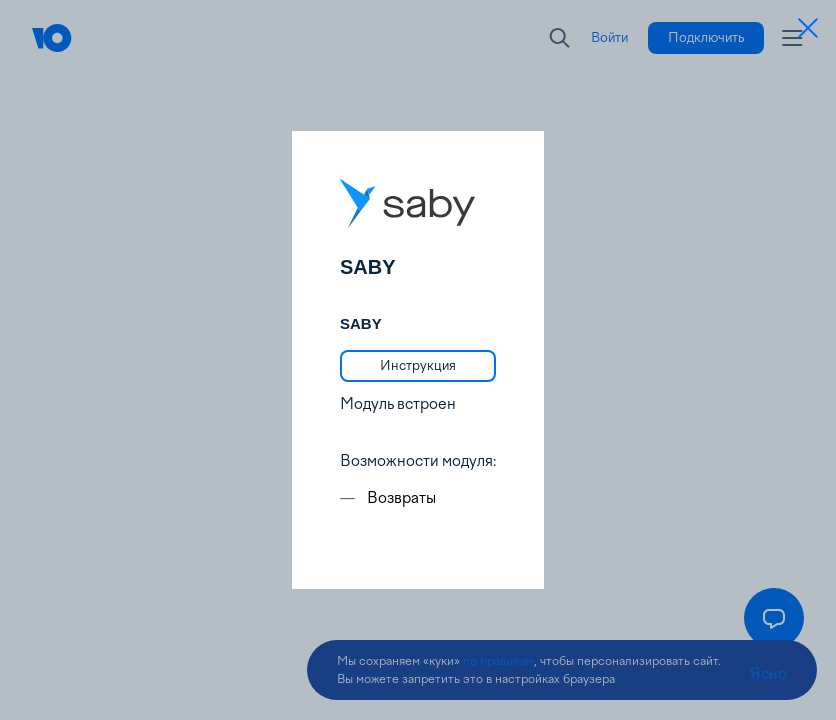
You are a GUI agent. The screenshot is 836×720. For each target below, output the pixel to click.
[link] (418, 366)
